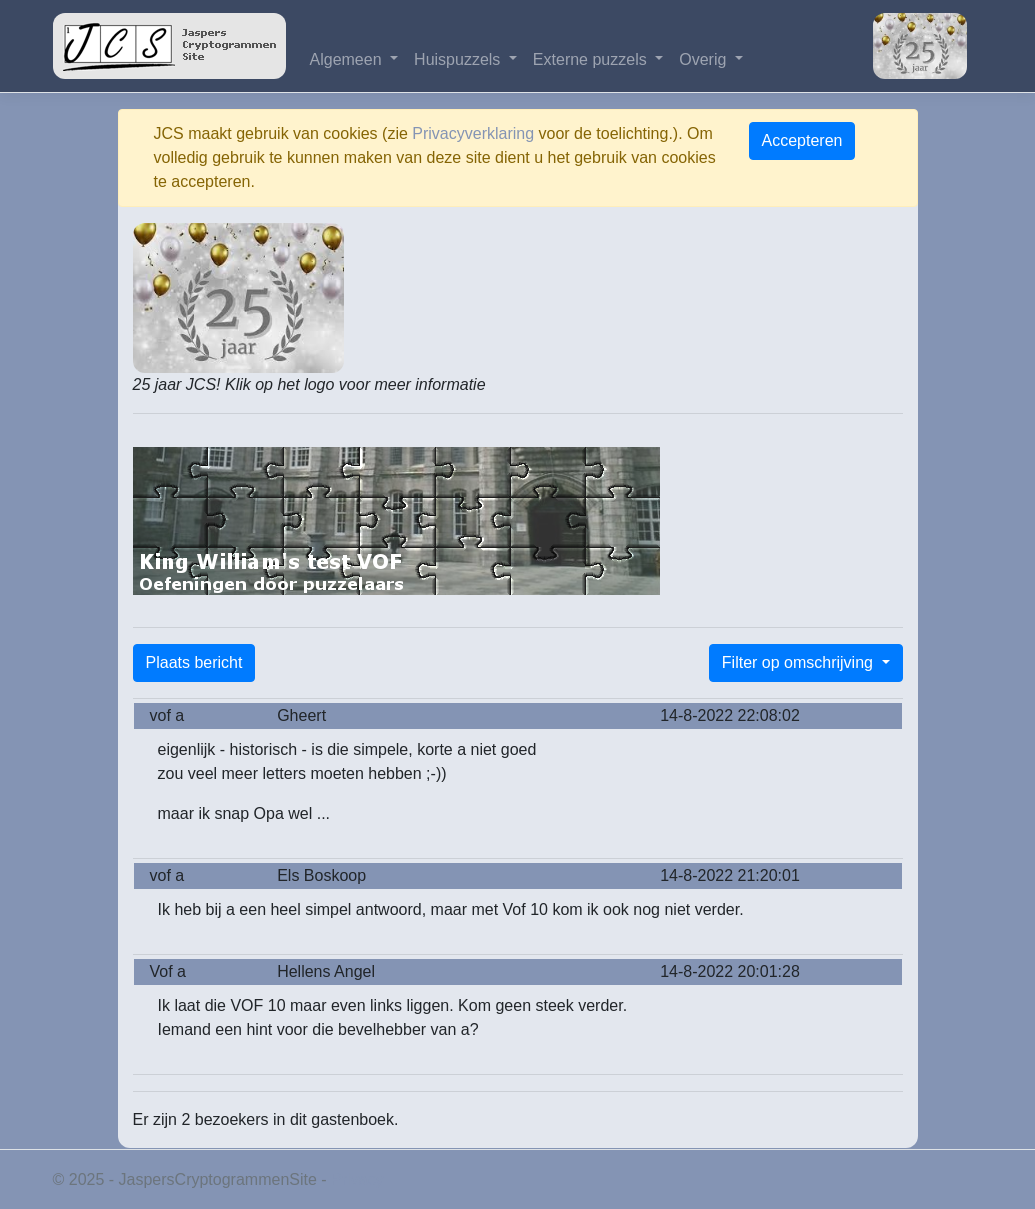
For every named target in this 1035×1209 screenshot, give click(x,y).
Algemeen (348, 59)
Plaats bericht (194, 662)
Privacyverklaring (473, 133)
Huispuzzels (459, 59)
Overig (705, 59)
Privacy (357, 1179)
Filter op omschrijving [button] (800, 662)
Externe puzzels (592, 59)
